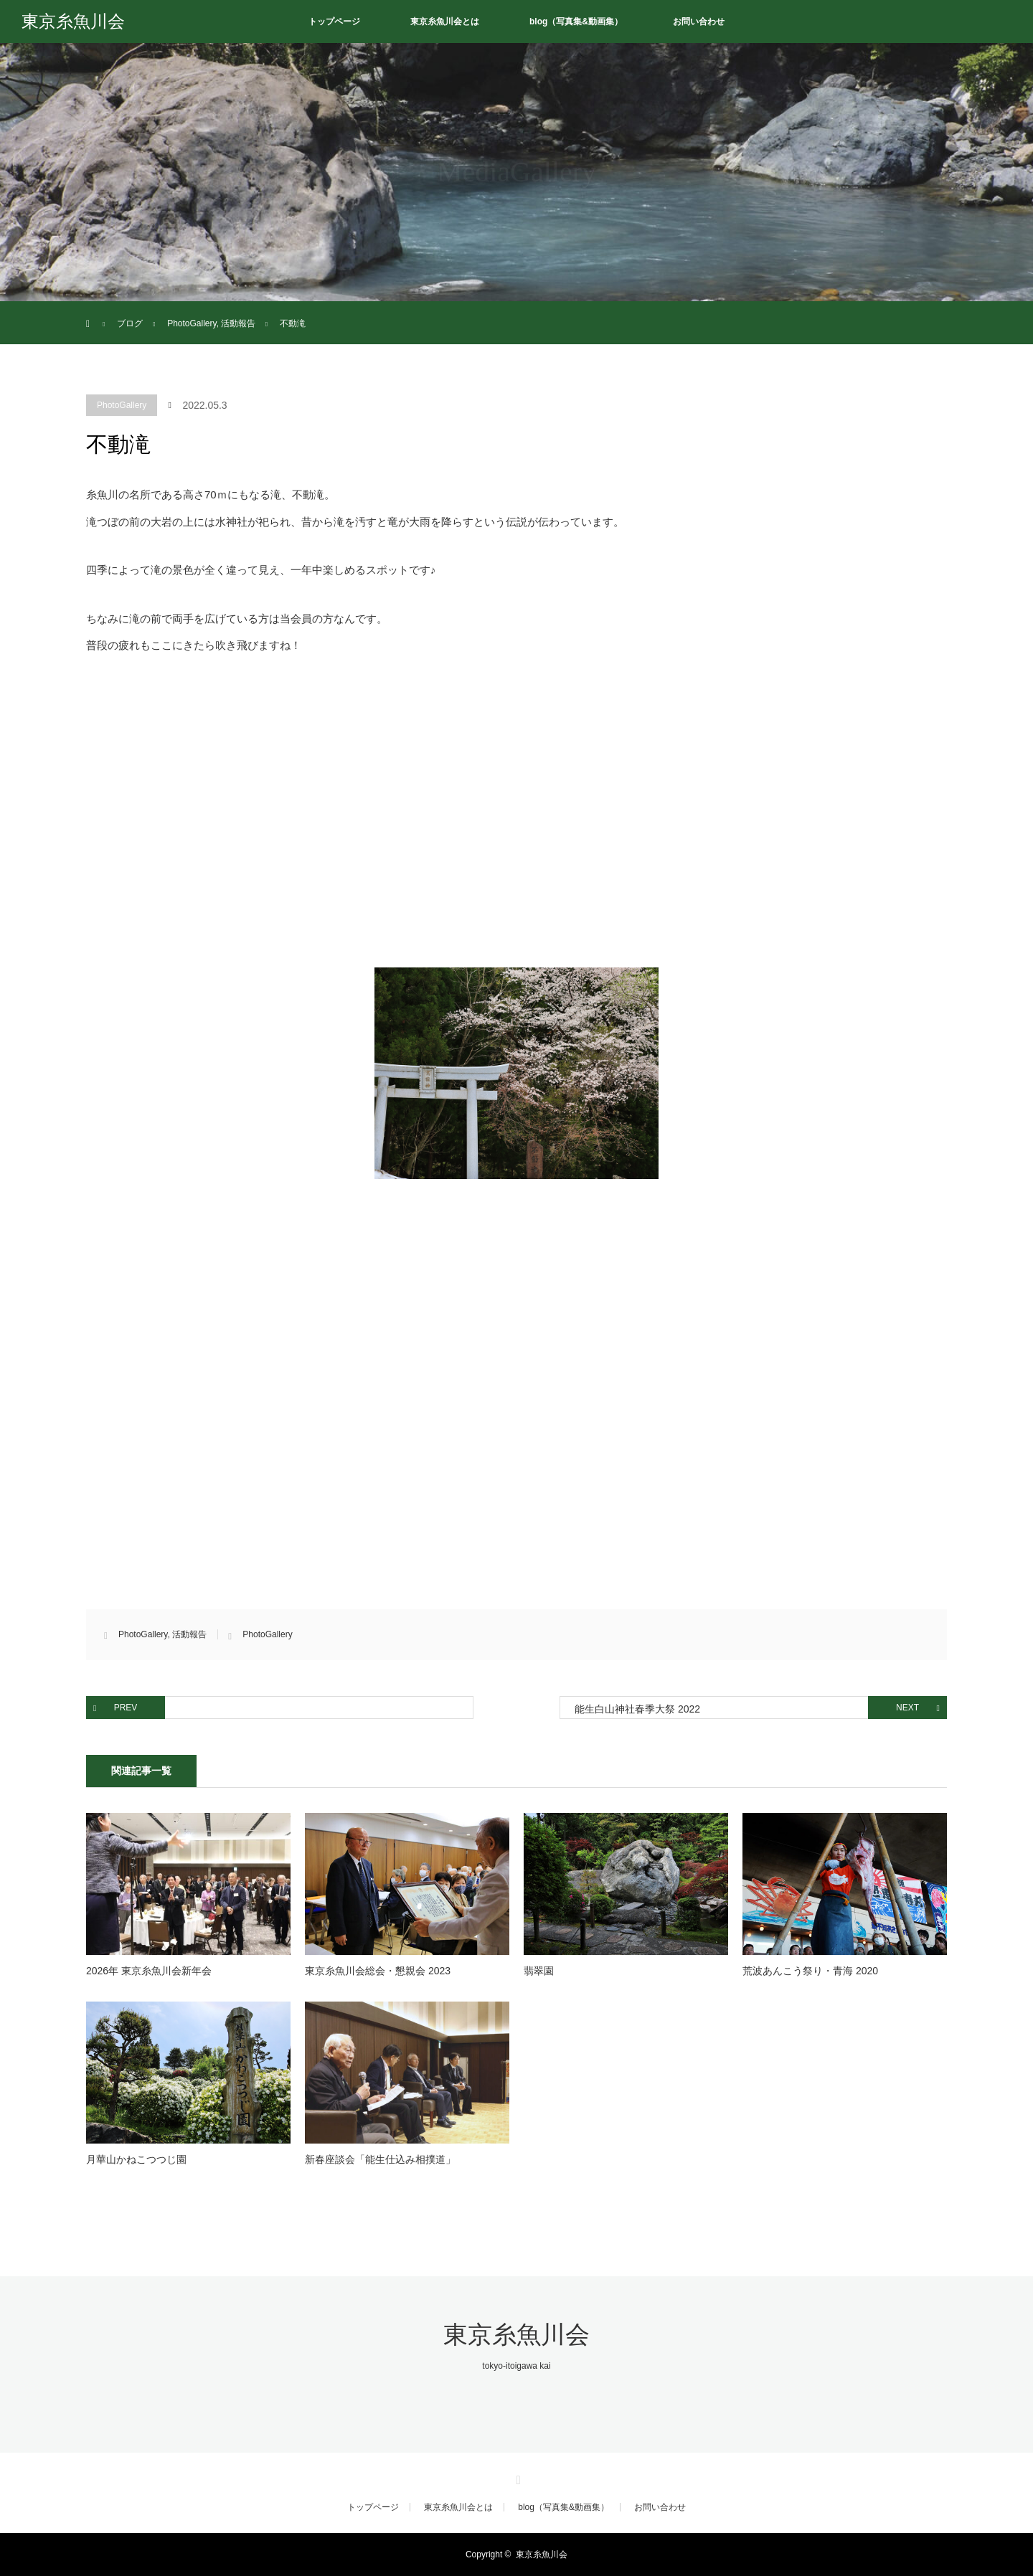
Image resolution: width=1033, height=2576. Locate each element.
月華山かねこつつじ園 (136, 2159)
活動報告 (189, 1634)
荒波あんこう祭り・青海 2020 (810, 1970)
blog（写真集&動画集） (576, 21)
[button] (516, 1073)
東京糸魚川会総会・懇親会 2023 (378, 1970)
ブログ (130, 323)
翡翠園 (539, 1970)
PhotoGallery (121, 405)
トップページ (334, 21)
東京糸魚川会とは (444, 21)
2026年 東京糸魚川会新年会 (149, 1970)
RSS (516, 2478)
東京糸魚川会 (73, 21)
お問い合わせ (699, 21)
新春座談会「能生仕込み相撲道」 (380, 2159)
